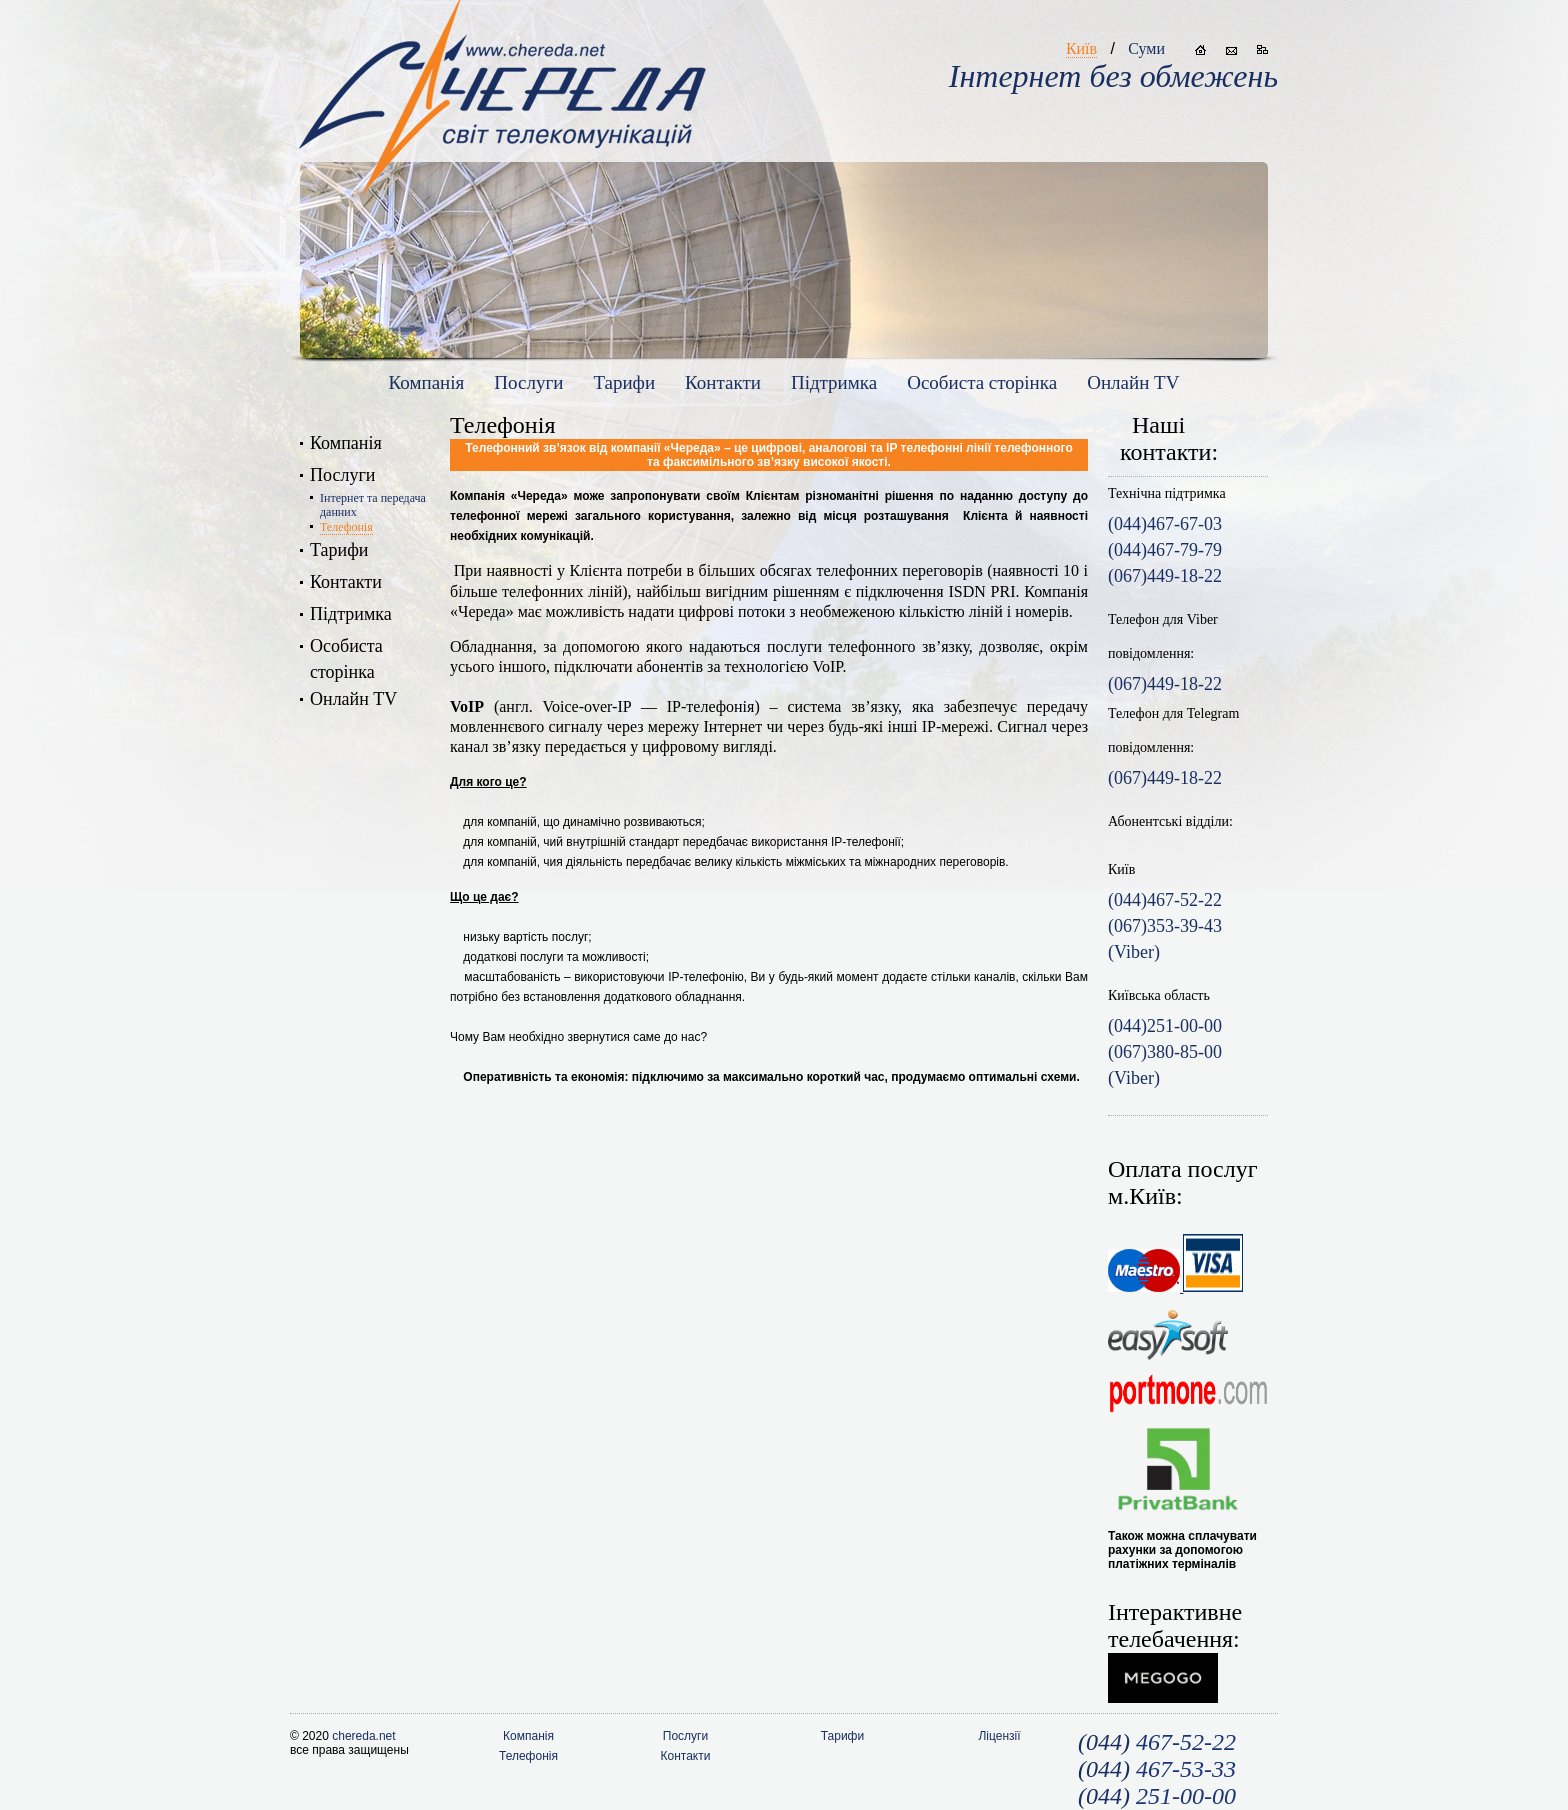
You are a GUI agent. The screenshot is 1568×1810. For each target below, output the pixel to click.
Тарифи (624, 382)
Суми (1146, 48)
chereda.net (363, 1736)
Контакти (723, 382)
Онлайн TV (1133, 382)
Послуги (528, 382)
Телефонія (346, 527)
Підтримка (834, 382)
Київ (1081, 48)
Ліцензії (999, 1736)
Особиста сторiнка (982, 382)
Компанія (427, 382)
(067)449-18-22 (1165, 684)
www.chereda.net (502, 81)
